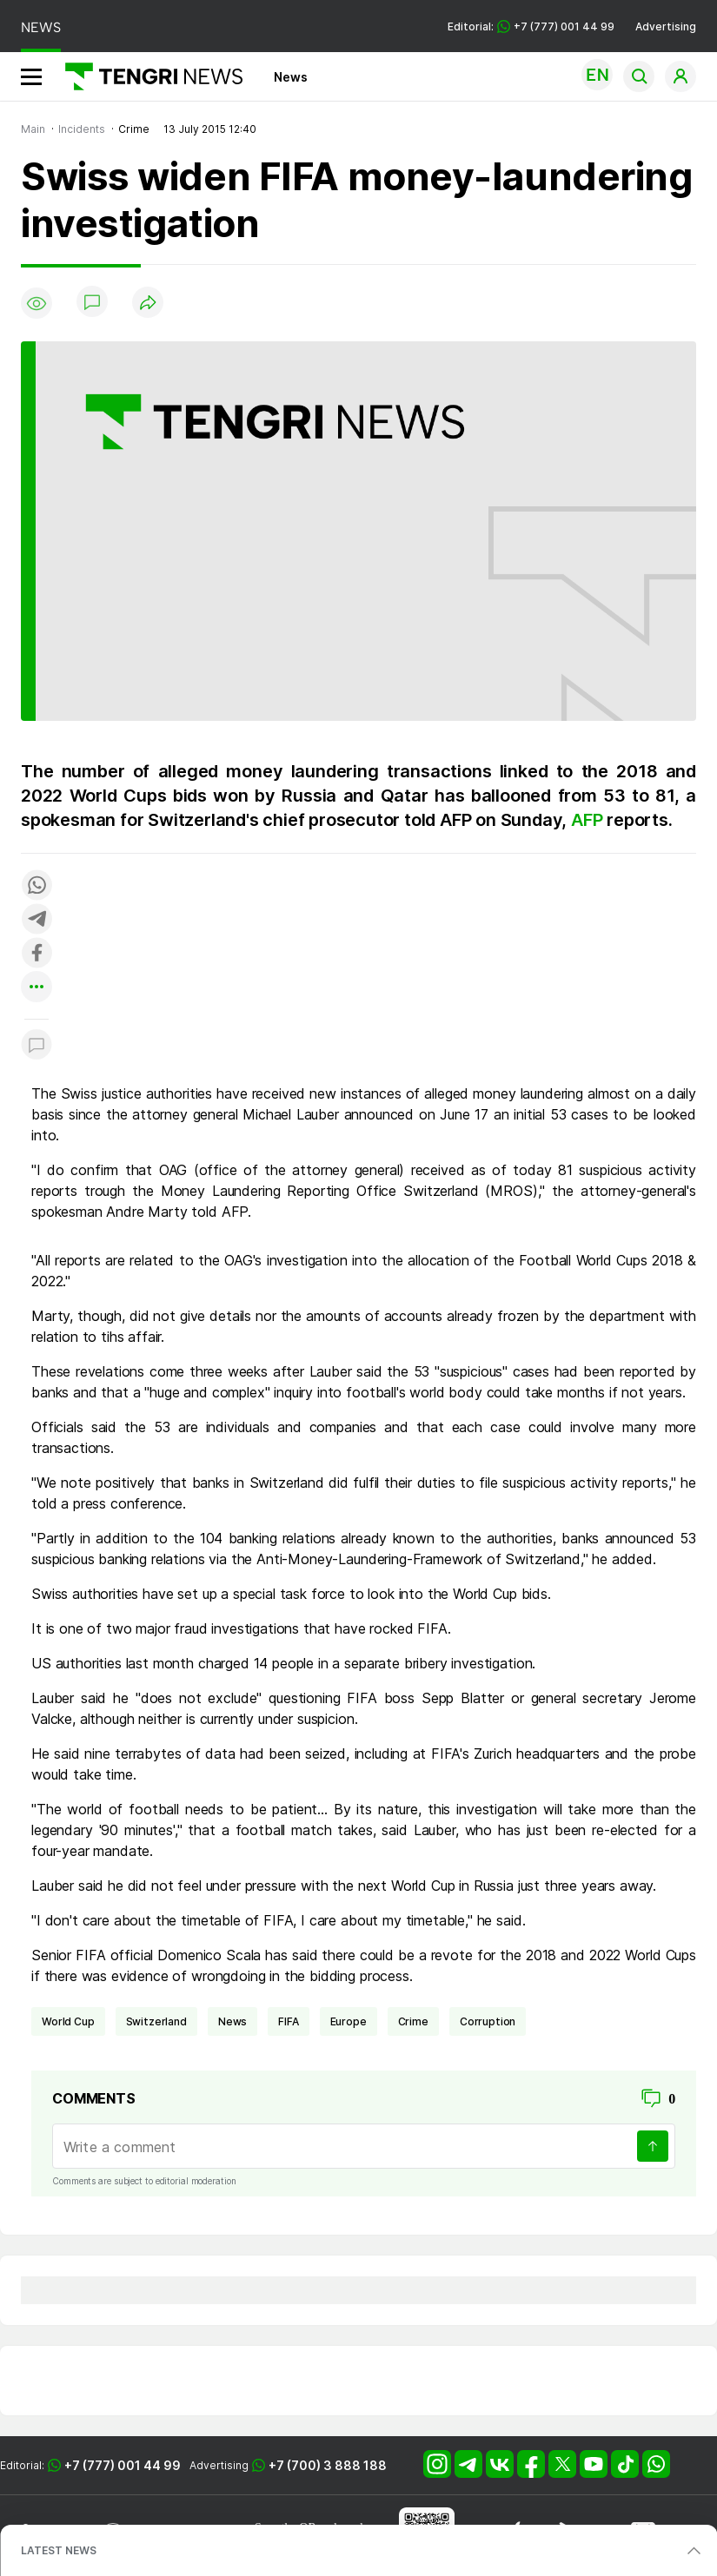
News (291, 76)
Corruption (487, 2021)
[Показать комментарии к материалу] (36, 1045)
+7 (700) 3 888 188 (328, 2465)
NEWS (41, 27)
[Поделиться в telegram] (36, 920)
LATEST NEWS (58, 2550)
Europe (348, 2021)
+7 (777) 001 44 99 (122, 2465)
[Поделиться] (147, 303)
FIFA (288, 2021)
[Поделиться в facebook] (36, 954)
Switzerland (156, 2021)
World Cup (68, 2021)
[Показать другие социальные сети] (36, 988)
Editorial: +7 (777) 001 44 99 (531, 26)
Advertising (665, 26)
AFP (589, 819)
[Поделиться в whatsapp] (36, 886)
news (232, 2021)
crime (413, 2021)
